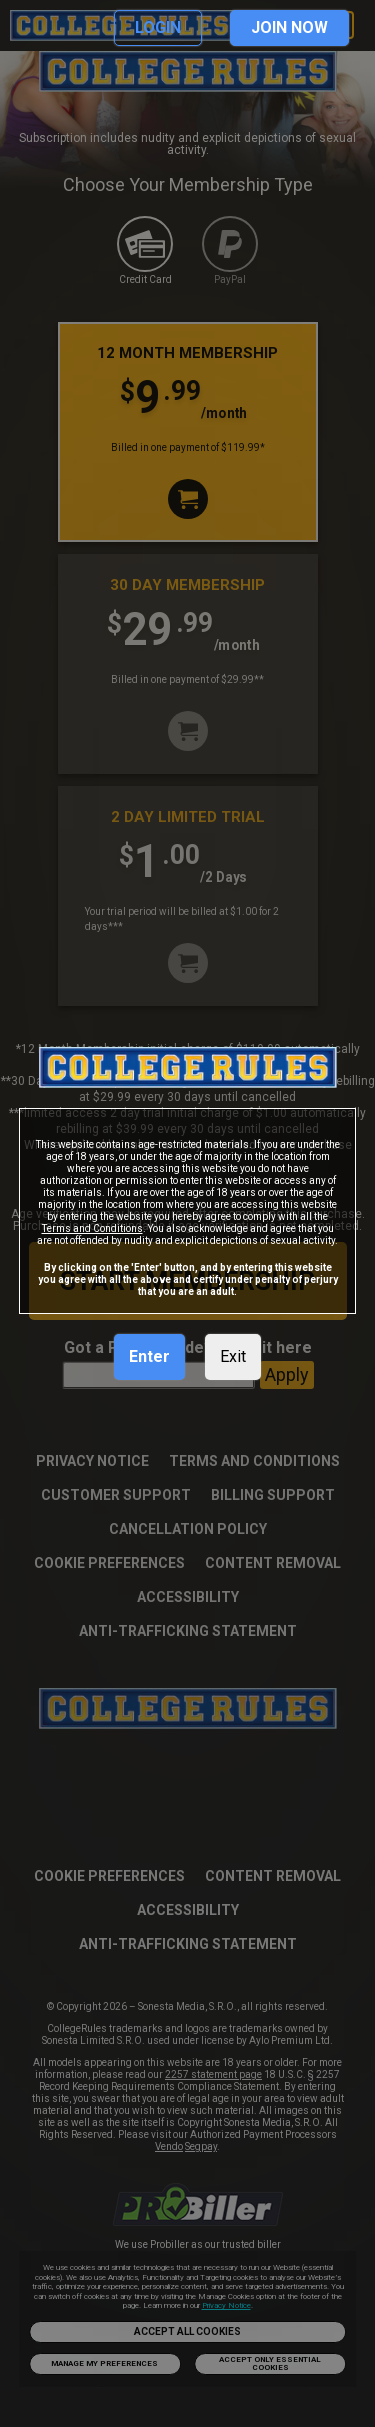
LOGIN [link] (158, 27)
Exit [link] (233, 1356)
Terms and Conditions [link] (92, 1228)
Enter (149, 1356)
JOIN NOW (289, 27)
